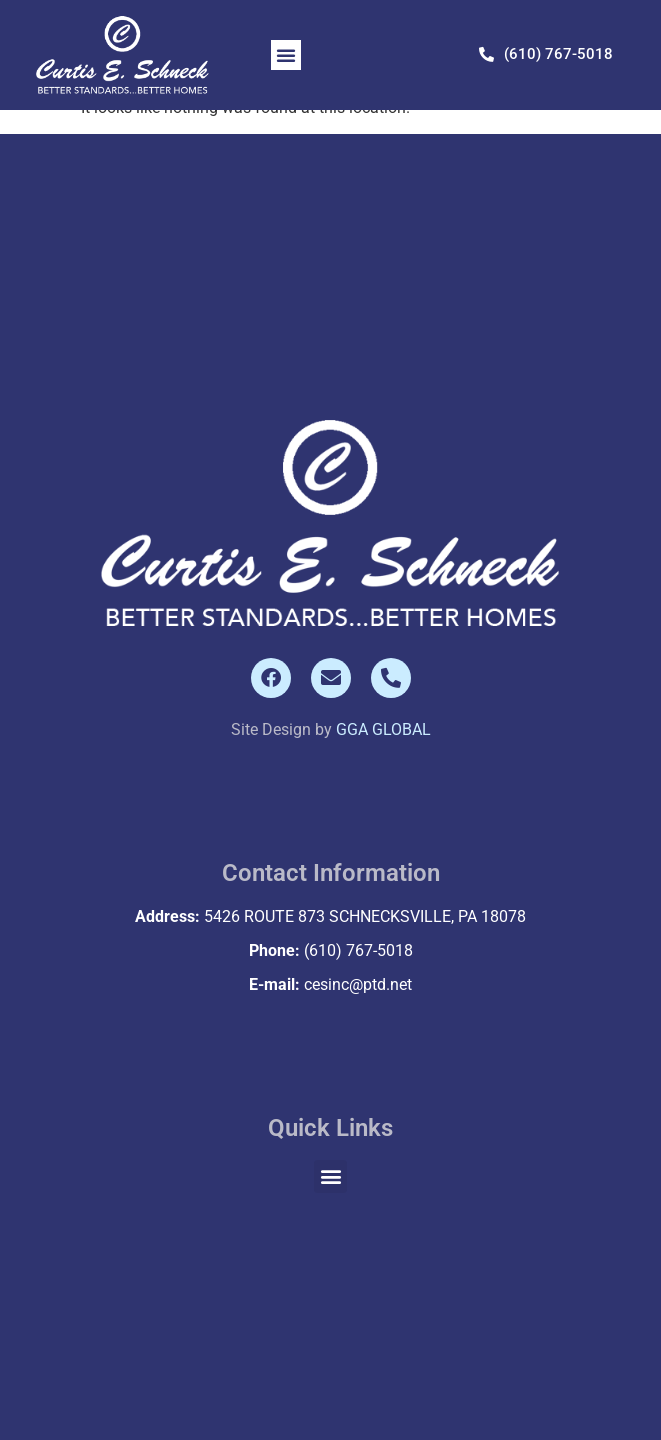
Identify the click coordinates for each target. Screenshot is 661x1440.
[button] (286, 55)
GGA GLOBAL (383, 729)
